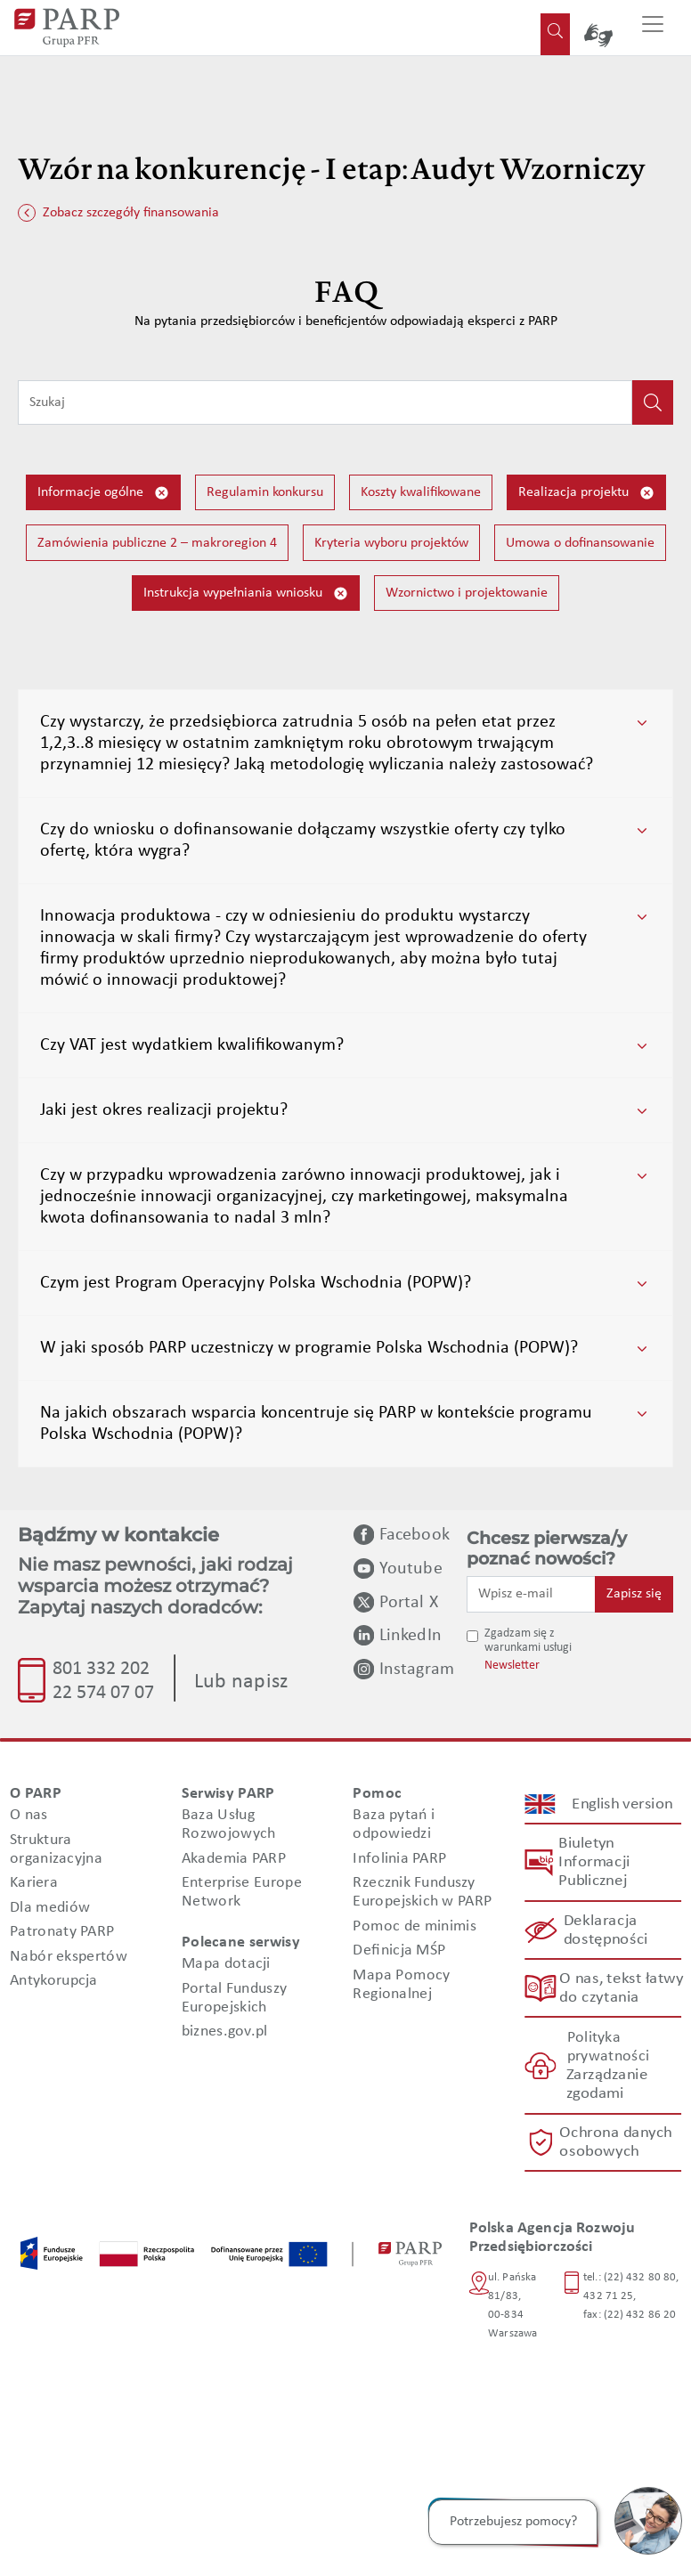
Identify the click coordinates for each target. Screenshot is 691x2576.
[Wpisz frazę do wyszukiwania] (325, 402)
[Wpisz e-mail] (531, 1594)
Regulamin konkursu (265, 492)
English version (622, 1804)
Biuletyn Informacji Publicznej (594, 1862)
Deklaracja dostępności (605, 1930)
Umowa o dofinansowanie (580, 543)
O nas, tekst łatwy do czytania (620, 1988)
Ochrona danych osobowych (616, 2142)
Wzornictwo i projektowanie (467, 593)
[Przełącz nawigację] (653, 27)
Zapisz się (634, 1594)
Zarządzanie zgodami (605, 2084)
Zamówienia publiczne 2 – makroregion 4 (157, 543)
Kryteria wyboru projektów (391, 543)
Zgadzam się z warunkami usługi (528, 1641)
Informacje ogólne (103, 492)
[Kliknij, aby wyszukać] (652, 402)
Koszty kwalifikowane (421, 492)
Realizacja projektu (586, 492)
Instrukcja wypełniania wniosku (245, 593)
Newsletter (512, 1665)
